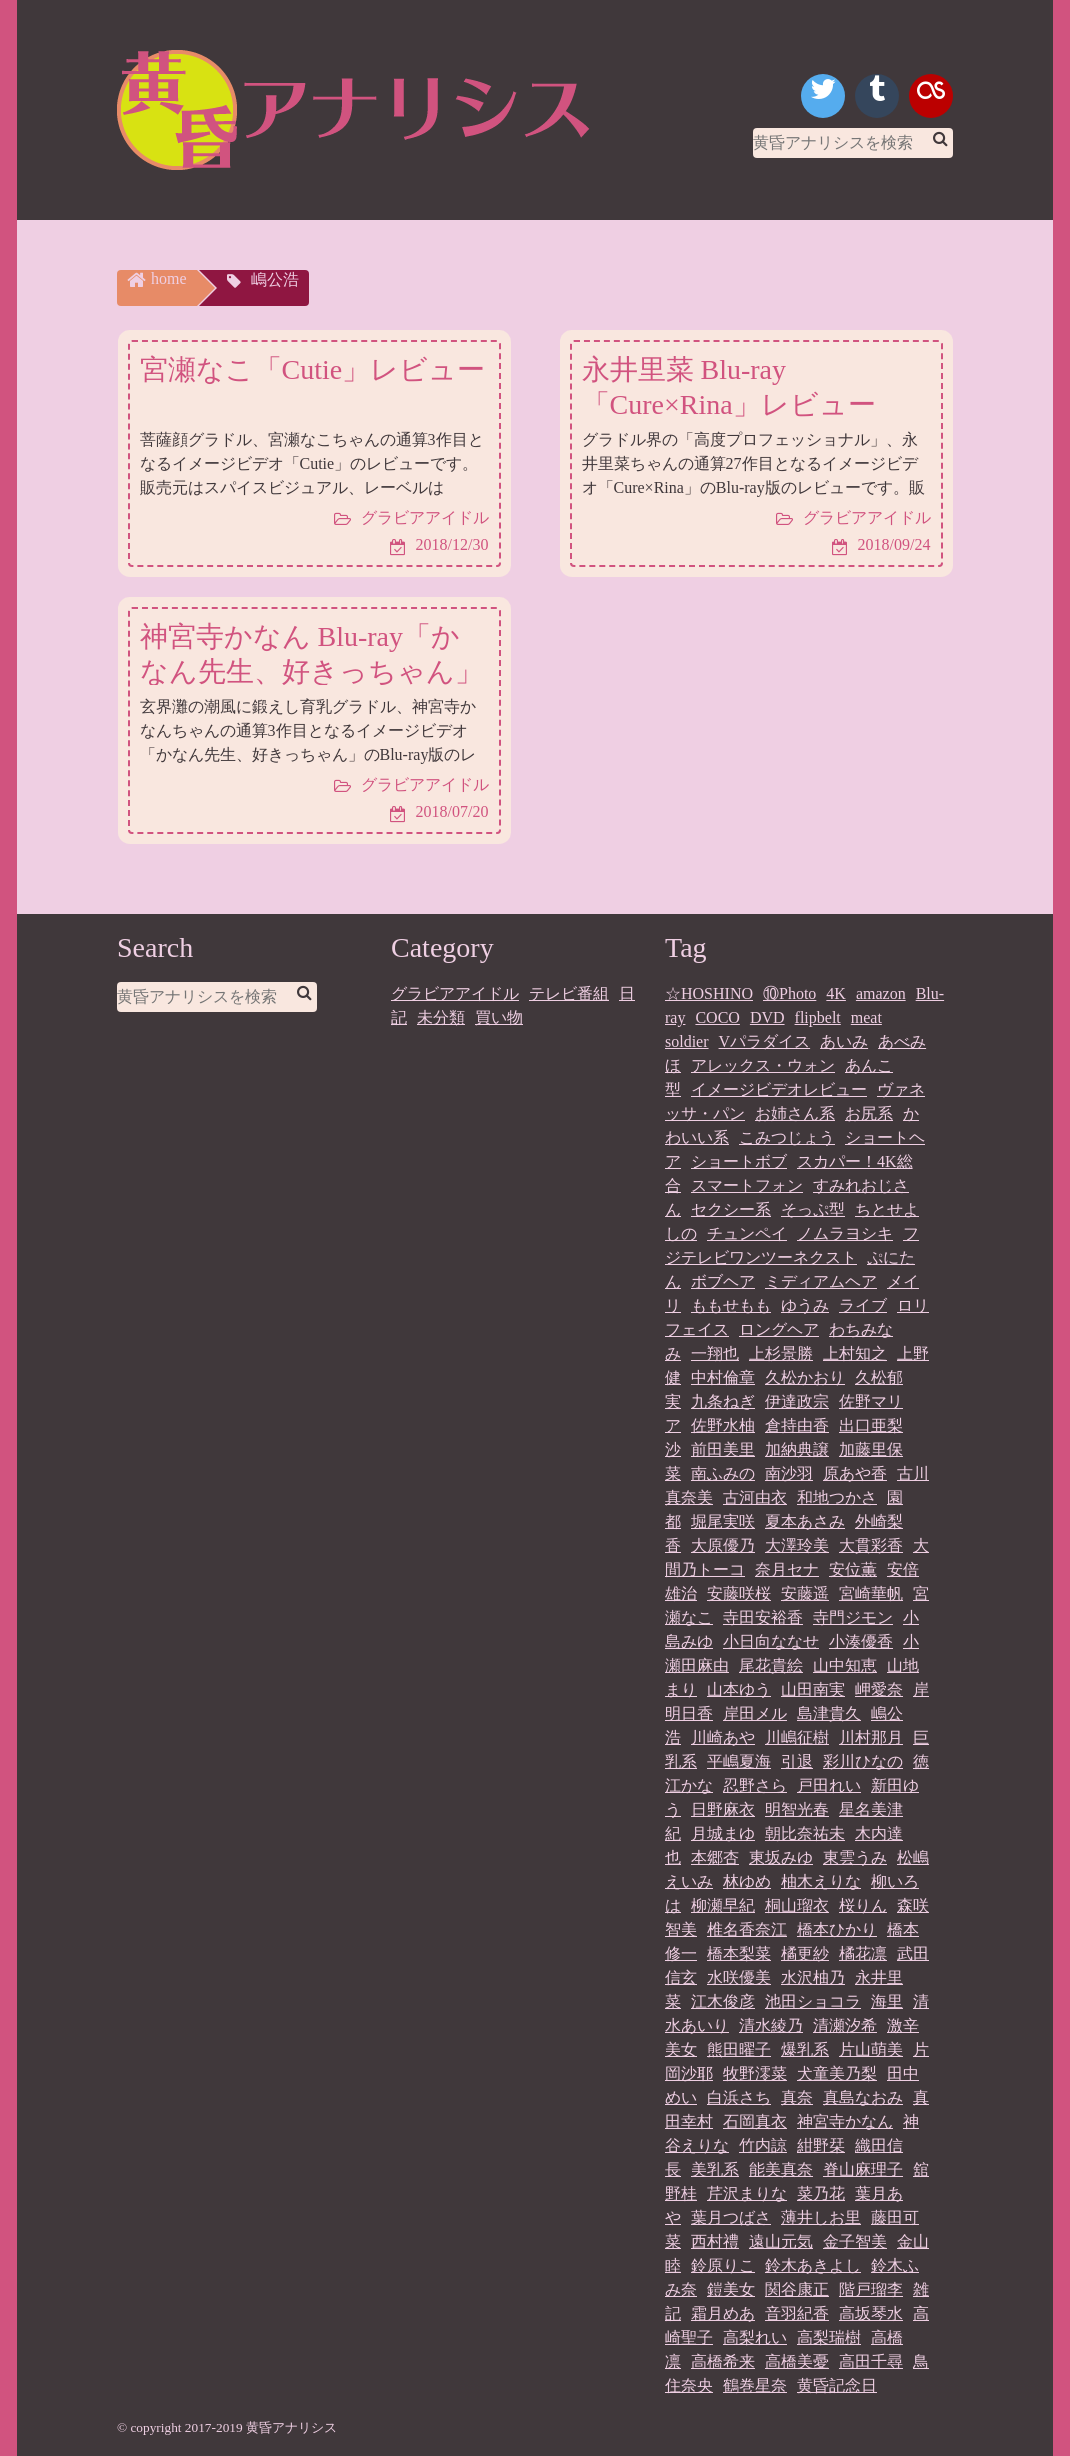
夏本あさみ (805, 1520)
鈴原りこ (723, 2264)
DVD (767, 1016)
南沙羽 (789, 1472)
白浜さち (739, 2096)
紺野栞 (821, 2144)
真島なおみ (863, 2096)
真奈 (797, 2096)
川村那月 (871, 1736)
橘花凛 (863, 1952)
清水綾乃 (771, 2024)
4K (836, 992)
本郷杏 (715, 1856)
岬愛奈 (879, 1688)
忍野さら (755, 1784)
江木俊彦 (723, 2000)
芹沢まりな (747, 2192)
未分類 (441, 1016)
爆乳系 (805, 2048)
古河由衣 (755, 1496)
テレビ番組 (569, 992)
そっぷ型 (813, 1208)
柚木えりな (821, 1880)
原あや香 (855, 1472)
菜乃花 (821, 2192)
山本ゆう (739, 1688)
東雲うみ (855, 1856)
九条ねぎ (723, 1400)
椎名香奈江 (747, 1928)
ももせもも (731, 1304)
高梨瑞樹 (829, 2336)
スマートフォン (747, 1184)
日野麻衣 (723, 1808)
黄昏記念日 (837, 2384)
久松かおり (805, 1376)
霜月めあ (723, 2312)
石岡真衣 (755, 2120)
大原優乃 (723, 1544)
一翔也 (715, 1352)
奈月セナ (787, 1568)
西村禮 (715, 2240)
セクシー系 (731, 1208)
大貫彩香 (871, 1544)
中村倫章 (723, 1376)
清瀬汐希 (845, 2024)
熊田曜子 (739, 2048)
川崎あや (723, 1736)
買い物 (499, 1016)
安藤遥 (805, 1592)
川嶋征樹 (797, 1736)
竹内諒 (763, 2144)
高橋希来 (723, 2360)
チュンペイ (747, 1232)
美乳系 (715, 2168)
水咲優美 (739, 1976)
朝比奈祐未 (805, 1832)
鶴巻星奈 (755, 2384)
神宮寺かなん (845, 2120)
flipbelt (818, 1016)
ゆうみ (805, 1304)
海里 (887, 2000)
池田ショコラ (813, 2000)
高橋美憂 (797, 2360)
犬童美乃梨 (837, 2072)
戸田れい (829, 1784)
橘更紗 (805, 1952)
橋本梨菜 (739, 1952)
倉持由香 (797, 1424)
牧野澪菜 (755, 2072)
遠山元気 (781, 2240)
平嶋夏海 (739, 1760)
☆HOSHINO (709, 992)
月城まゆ (723, 1832)
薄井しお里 (821, 2216)
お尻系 (869, 1112)
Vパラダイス (765, 1040)
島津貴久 (829, 1712)
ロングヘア (779, 1328)
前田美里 (723, 1448)
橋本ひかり (837, 1928)
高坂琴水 (871, 2312)
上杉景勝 (781, 1352)
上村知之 (855, 1352)
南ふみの (723, 1472)
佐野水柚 (723, 1424)
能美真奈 (781, 2168)
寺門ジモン (853, 1616)
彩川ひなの (863, 1760)
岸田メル (755, 1712)
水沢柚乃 (813, 1976)
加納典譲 (797, 1448)
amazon (881, 992)
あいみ (844, 1040)
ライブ (863, 1304)
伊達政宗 (797, 1400)
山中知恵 (845, 1664)
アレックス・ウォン (763, 1064)
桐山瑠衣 (797, 1904)
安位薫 (853, 1568)
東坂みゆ (781, 1856)
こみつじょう (787, 1136)
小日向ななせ (771, 1640)
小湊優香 (861, 1640)
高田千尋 (871, 2360)
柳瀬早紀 (723, 1904)
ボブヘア (723, 1280)
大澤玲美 (797, 1544)
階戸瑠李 (871, 2288)
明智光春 (797, 1808)
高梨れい (755, 2336)
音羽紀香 (797, 2312)
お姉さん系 (795, 1112)
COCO (717, 1016)
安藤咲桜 (739, 1592)
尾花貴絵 (771, 1664)
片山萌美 (871, 2048)
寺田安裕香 (763, 1616)
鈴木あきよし (813, 2264)
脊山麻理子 (863, 2168)
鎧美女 (731, 2288)
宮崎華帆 (871, 1592)
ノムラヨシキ (845, 1232)
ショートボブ (739, 1160)
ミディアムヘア (821, 1280)
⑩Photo (789, 992)
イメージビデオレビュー (779, 1088)
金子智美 (855, 2240)
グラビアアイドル (455, 992)
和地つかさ (837, 1496)
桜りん (863, 1904)
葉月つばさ (731, 2216)
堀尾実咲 (723, 1520)
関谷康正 (797, 2288)
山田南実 (813, 1688)
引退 (797, 1760)
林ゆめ (747, 1880)
